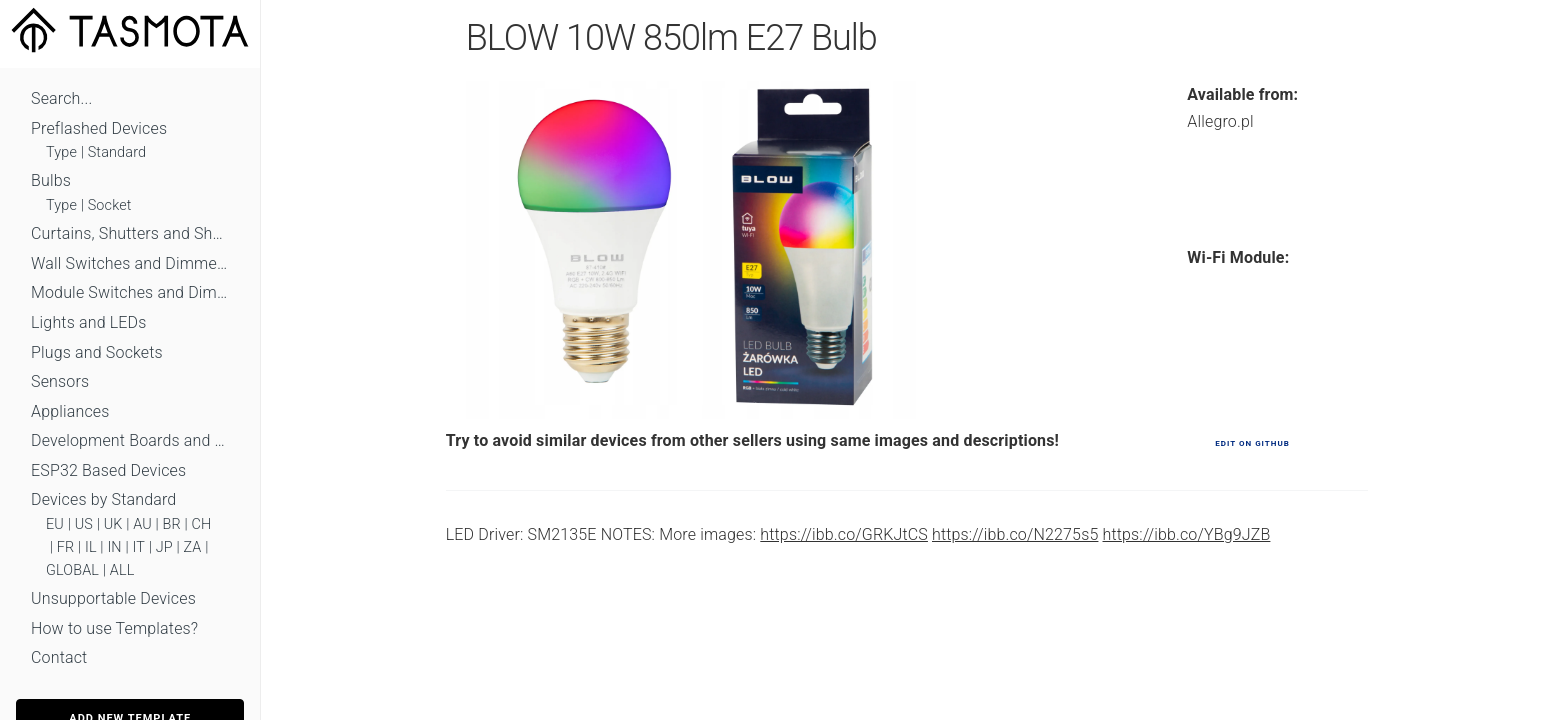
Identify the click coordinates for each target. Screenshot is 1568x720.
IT (138, 547)
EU (55, 524)
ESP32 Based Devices (108, 470)
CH (202, 524)
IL (91, 547)
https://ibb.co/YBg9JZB (1187, 534)
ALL (122, 570)
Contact (59, 657)
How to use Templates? (114, 628)
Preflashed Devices (99, 128)
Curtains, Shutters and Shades (130, 233)
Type (61, 152)
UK (113, 524)
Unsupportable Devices (113, 598)
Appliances (70, 411)
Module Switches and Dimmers (130, 292)
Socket (110, 205)
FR (66, 547)
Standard (117, 152)
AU (142, 524)
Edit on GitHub (1252, 443)
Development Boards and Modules (130, 440)
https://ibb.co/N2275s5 (1015, 534)
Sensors (60, 381)
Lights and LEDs (89, 322)
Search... (61, 98)
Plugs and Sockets (97, 352)
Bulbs (51, 180)
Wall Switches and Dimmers (130, 263)
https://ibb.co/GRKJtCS (844, 534)
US (84, 524)
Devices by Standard (103, 499)
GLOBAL (72, 570)
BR (172, 524)
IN (114, 547)
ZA (192, 547)
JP (164, 547)
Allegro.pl (1220, 121)
